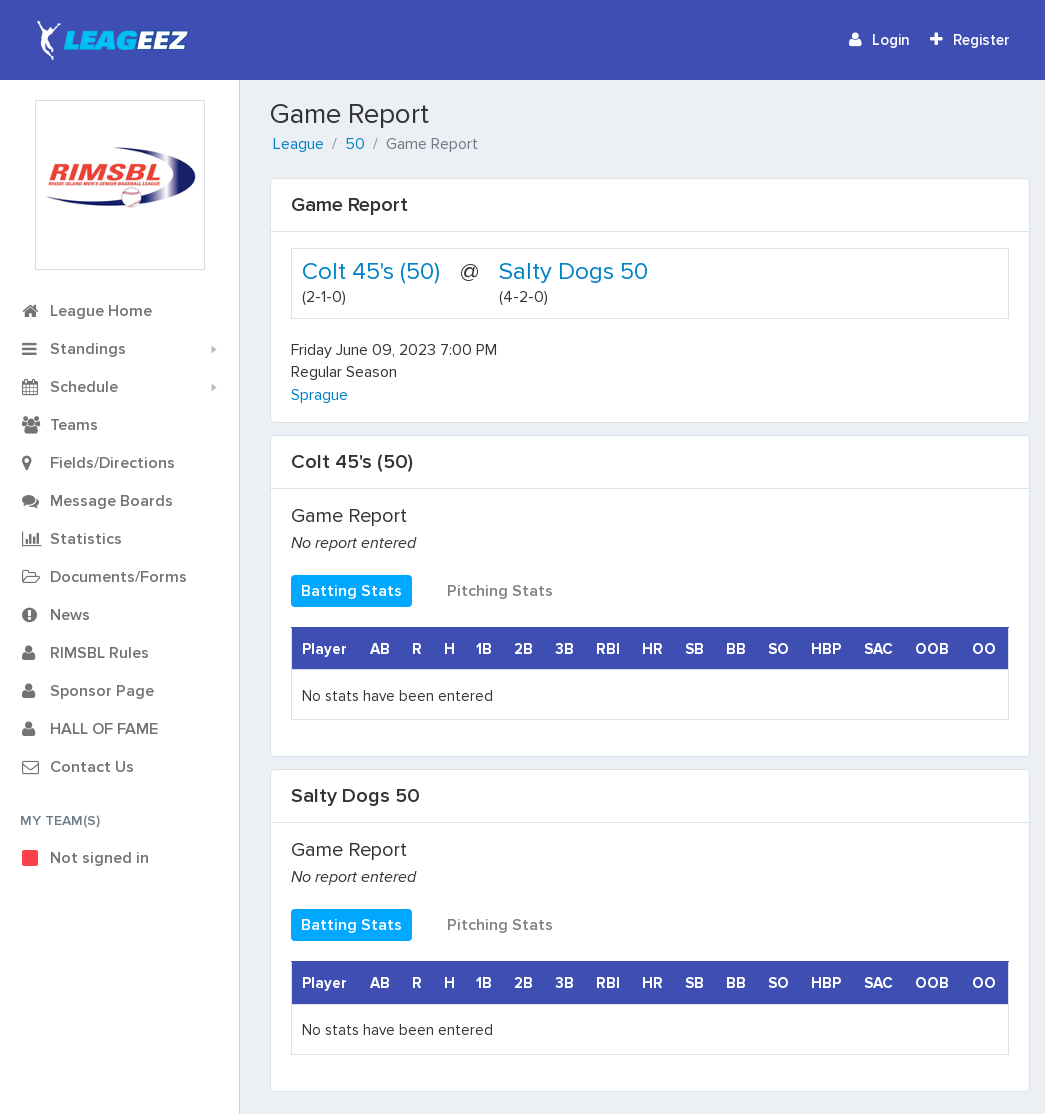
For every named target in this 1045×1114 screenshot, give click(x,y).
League (298, 144)
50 (355, 144)
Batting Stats (351, 591)
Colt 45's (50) (371, 271)
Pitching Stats (500, 591)
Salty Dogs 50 (573, 271)
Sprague (319, 395)
